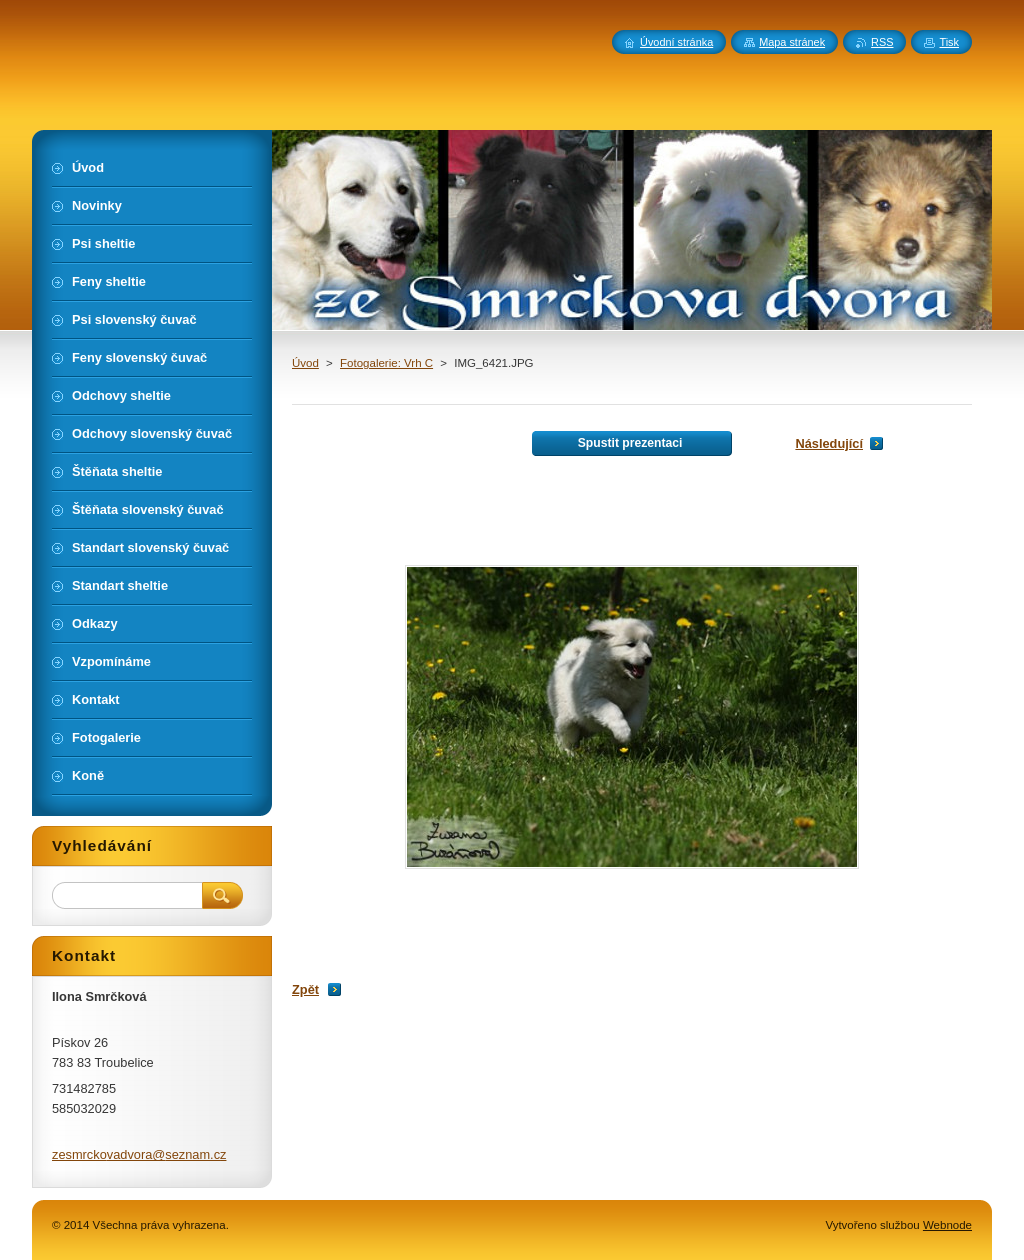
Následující (829, 443)
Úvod (305, 363)
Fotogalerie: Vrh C (386, 363)
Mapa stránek (792, 42)
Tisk (949, 42)
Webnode (947, 1225)
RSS (882, 42)
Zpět (305, 989)
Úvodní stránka (676, 42)
